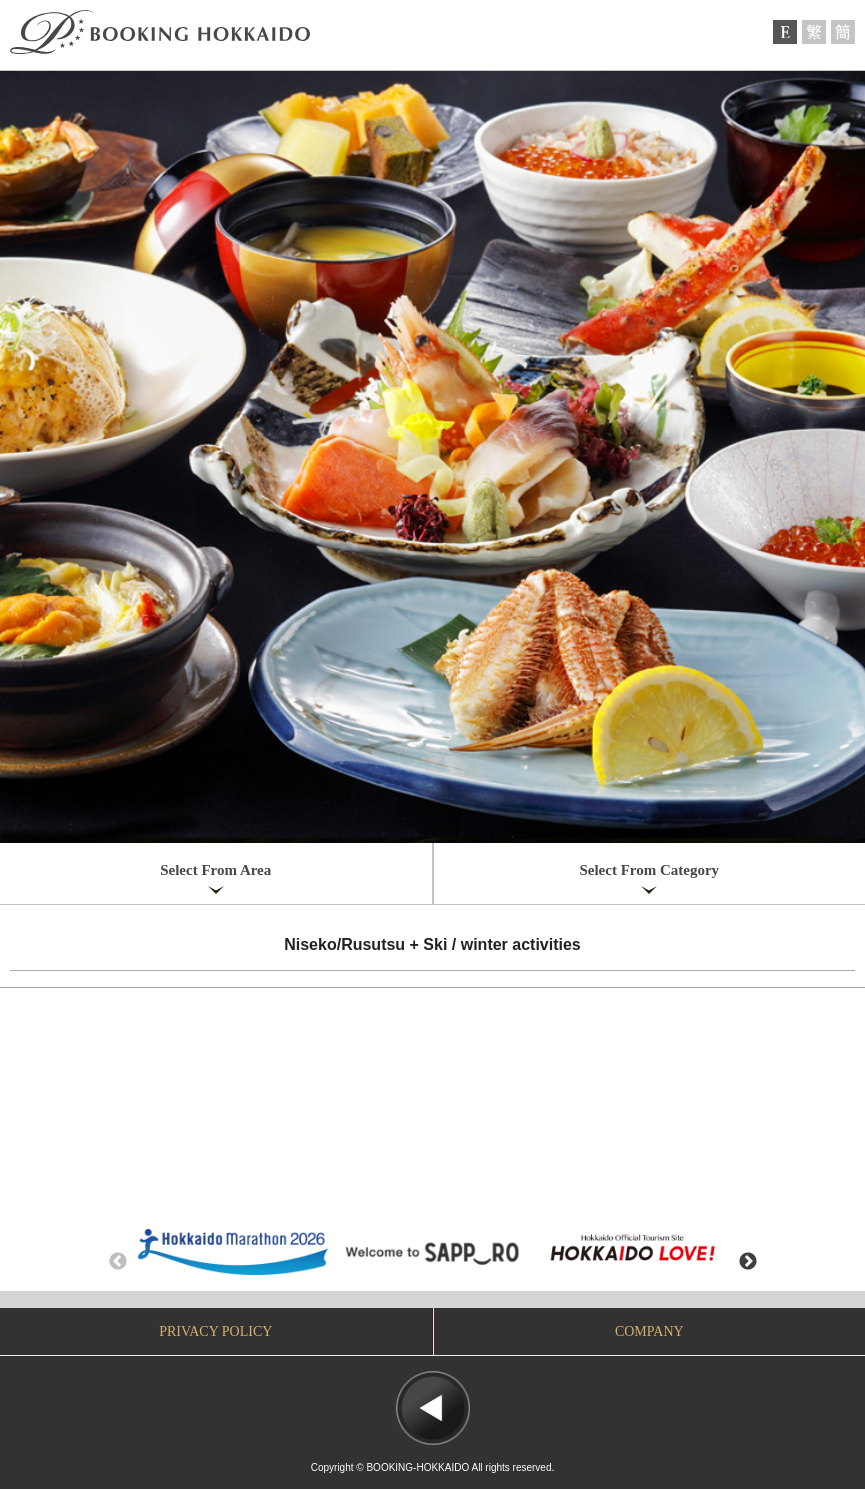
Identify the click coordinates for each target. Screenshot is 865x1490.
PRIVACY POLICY (215, 1331)
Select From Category (649, 870)
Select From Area (215, 870)
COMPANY (649, 1331)
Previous (118, 1260)
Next (748, 1260)
